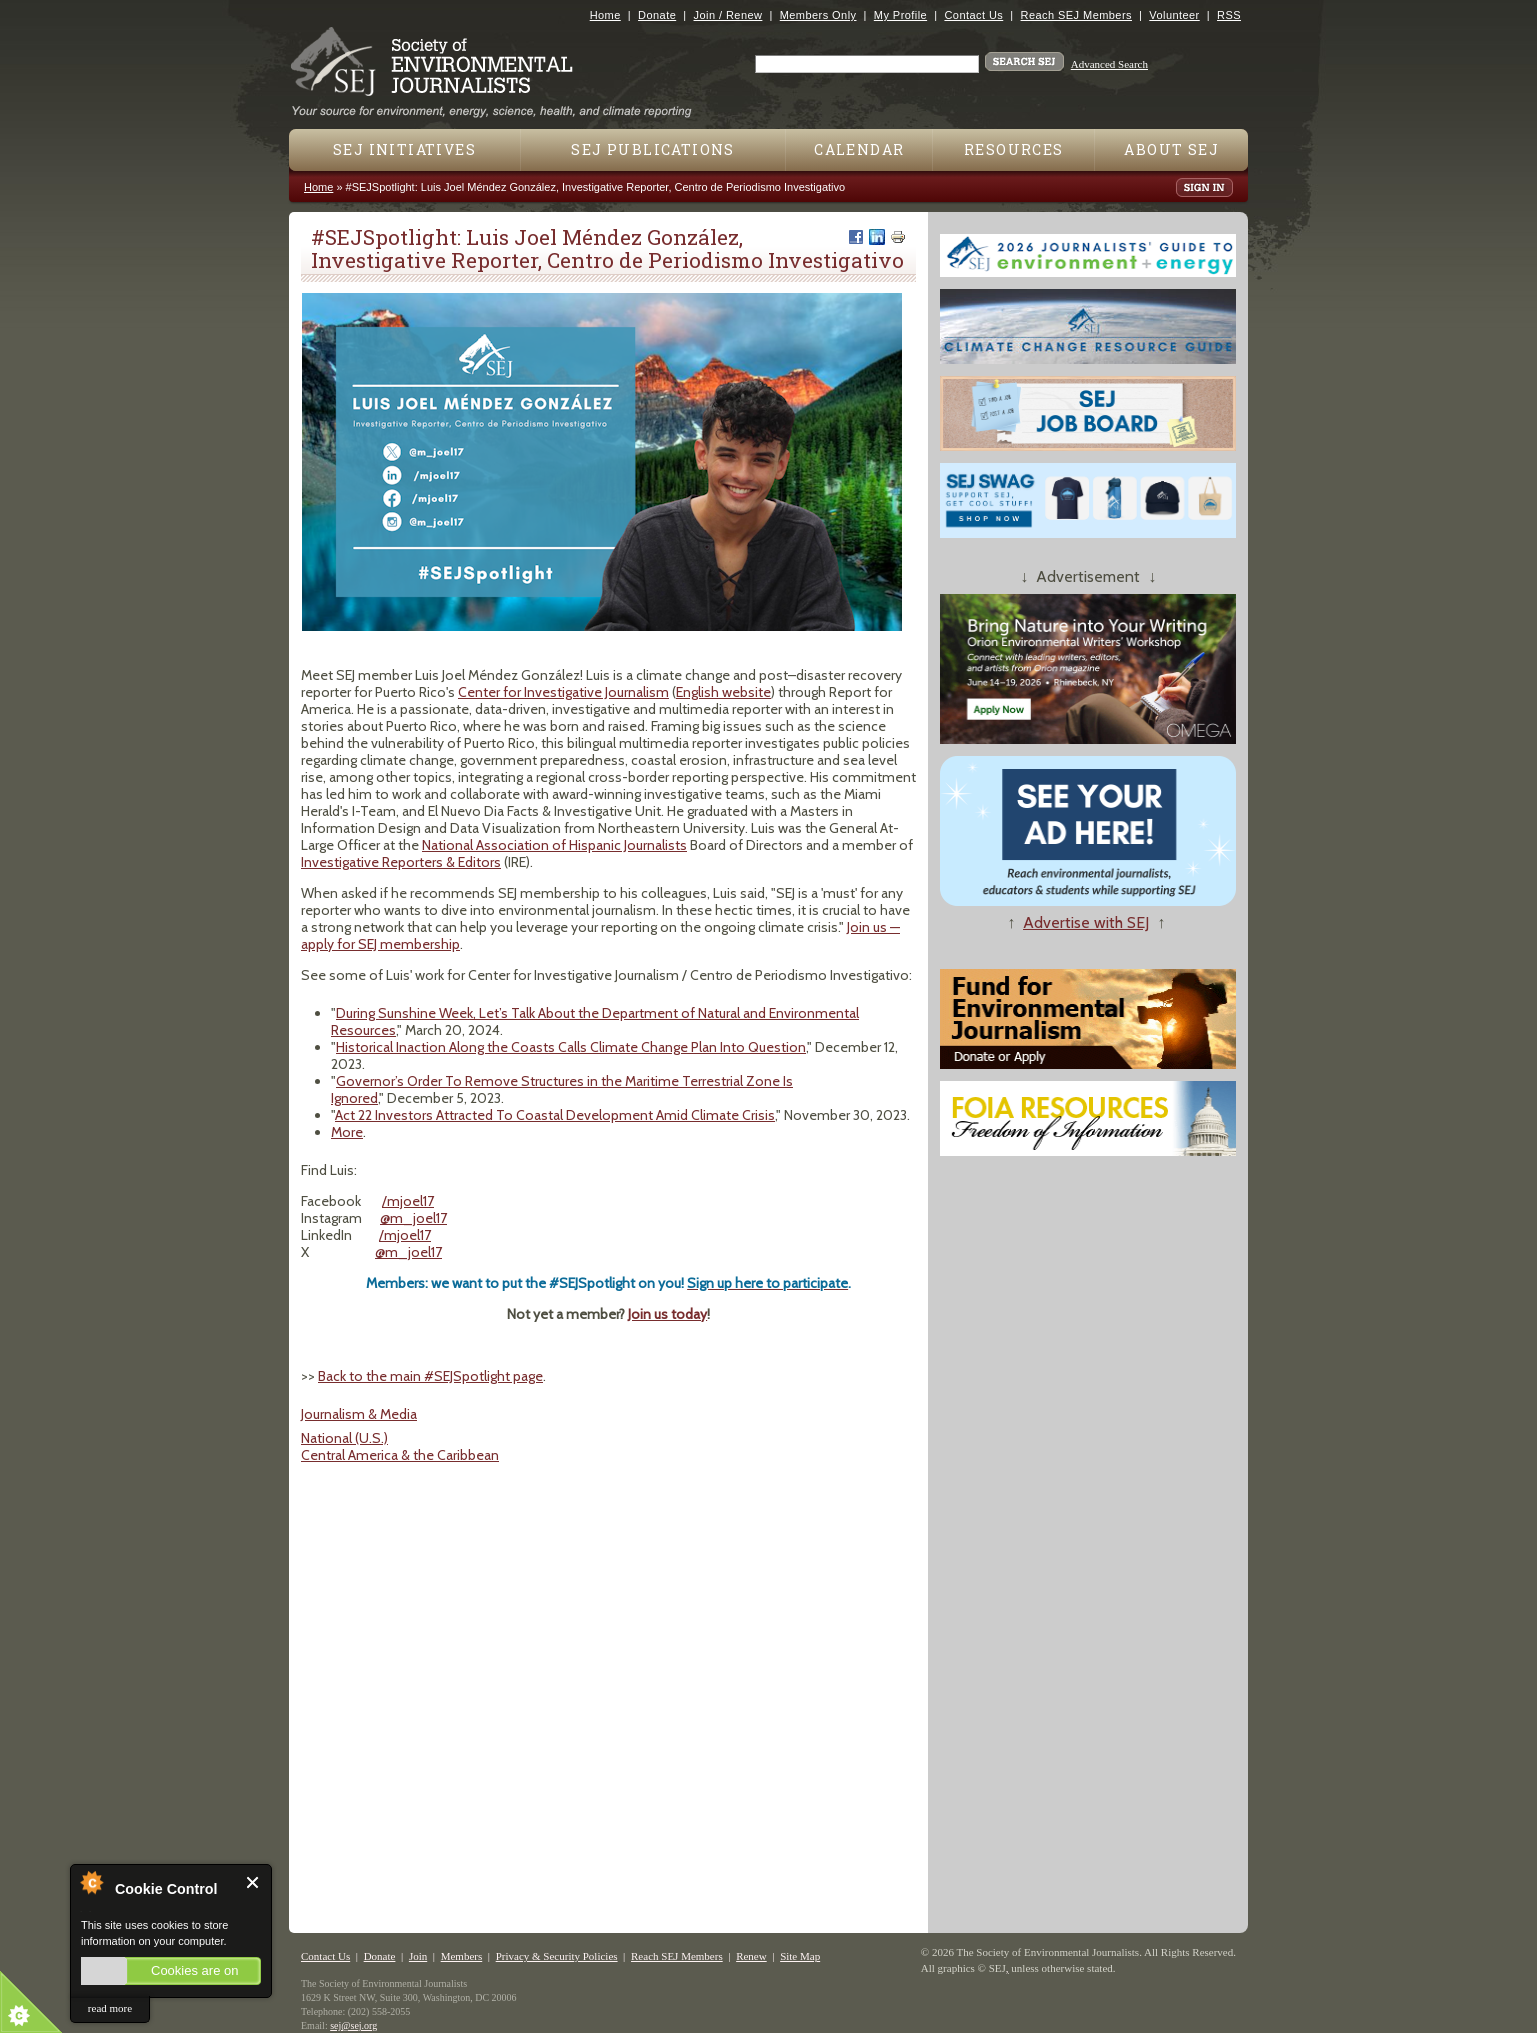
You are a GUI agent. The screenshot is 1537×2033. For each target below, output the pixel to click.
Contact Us (973, 15)
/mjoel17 (408, 1201)
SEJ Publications (652, 149)
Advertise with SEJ (1086, 922)
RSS (1229, 15)
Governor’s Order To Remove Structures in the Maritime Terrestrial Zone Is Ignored (562, 1089)
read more (110, 2008)
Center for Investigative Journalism (563, 692)
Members (462, 1956)
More (347, 1132)
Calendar (859, 149)
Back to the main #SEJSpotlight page (430, 1376)
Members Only (818, 15)
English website (723, 692)
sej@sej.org (353, 2025)
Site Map (800, 1956)
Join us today (667, 1314)
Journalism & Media (359, 1414)
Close (253, 1882)
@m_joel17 (413, 1218)
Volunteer (1174, 15)
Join (418, 1956)
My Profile (900, 15)
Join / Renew (728, 15)
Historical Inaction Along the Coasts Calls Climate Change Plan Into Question (571, 1047)
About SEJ (1171, 149)
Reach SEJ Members (1076, 15)
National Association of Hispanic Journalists (554, 845)
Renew (751, 1956)
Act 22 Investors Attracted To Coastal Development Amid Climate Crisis (555, 1115)
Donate (657, 15)
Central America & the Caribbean (400, 1455)
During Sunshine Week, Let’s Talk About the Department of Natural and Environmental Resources (595, 1021)
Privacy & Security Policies (557, 1956)
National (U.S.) (344, 1438)
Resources (1014, 149)
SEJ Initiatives (404, 149)
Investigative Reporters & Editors (401, 862)
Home (605, 15)
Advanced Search (1109, 64)
